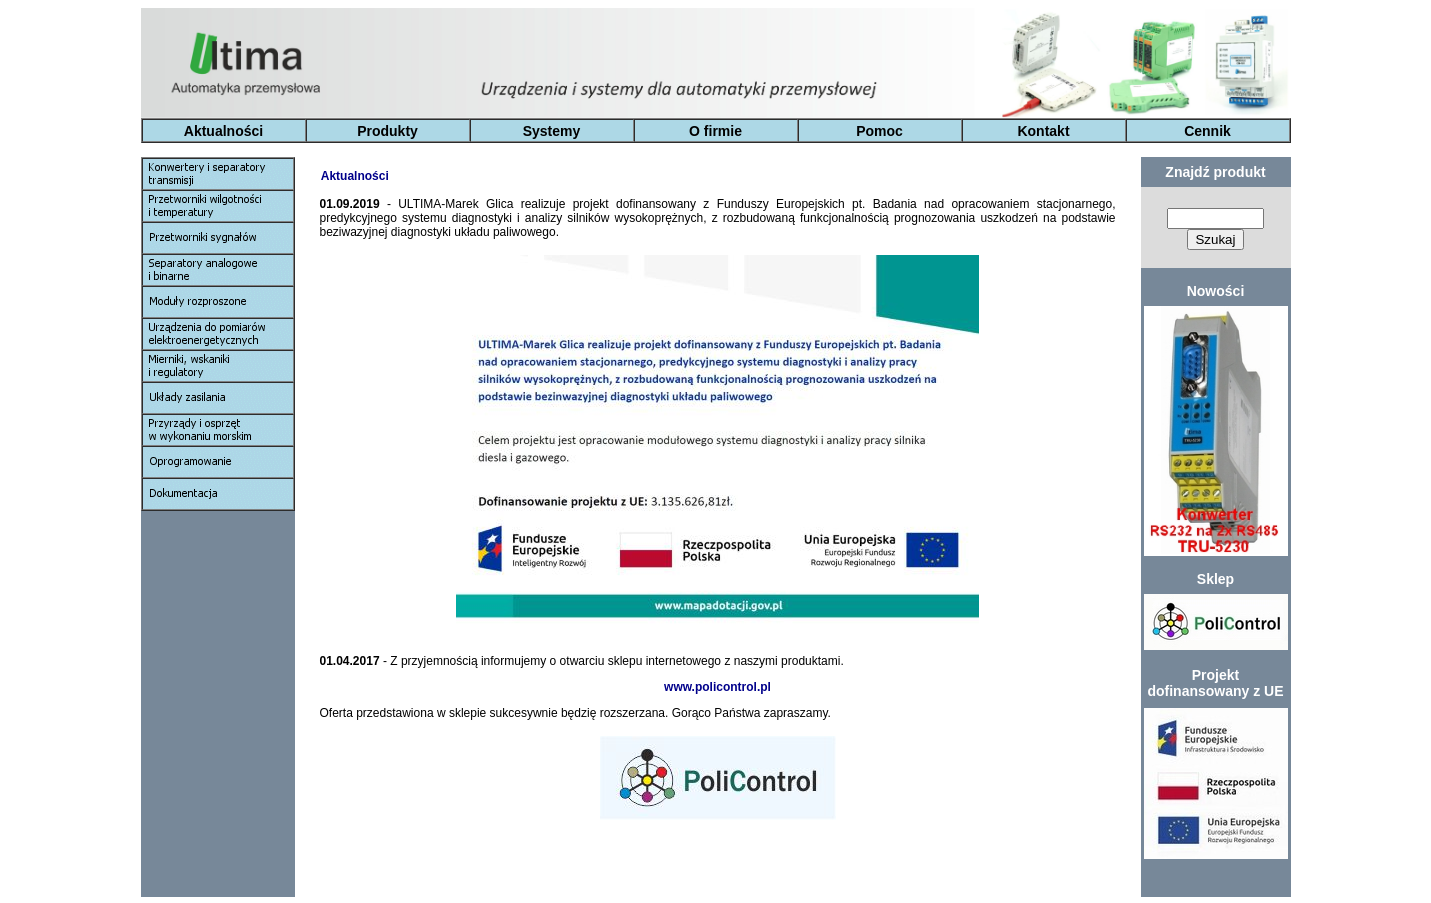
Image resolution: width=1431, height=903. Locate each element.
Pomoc (879, 131)
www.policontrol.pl (717, 687)
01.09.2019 (353, 204)
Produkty (387, 131)
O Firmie (735, 887)
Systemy (552, 131)
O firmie (715, 131)
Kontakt (1043, 131)
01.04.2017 (351, 661)
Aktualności (223, 131)
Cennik (1207, 131)
